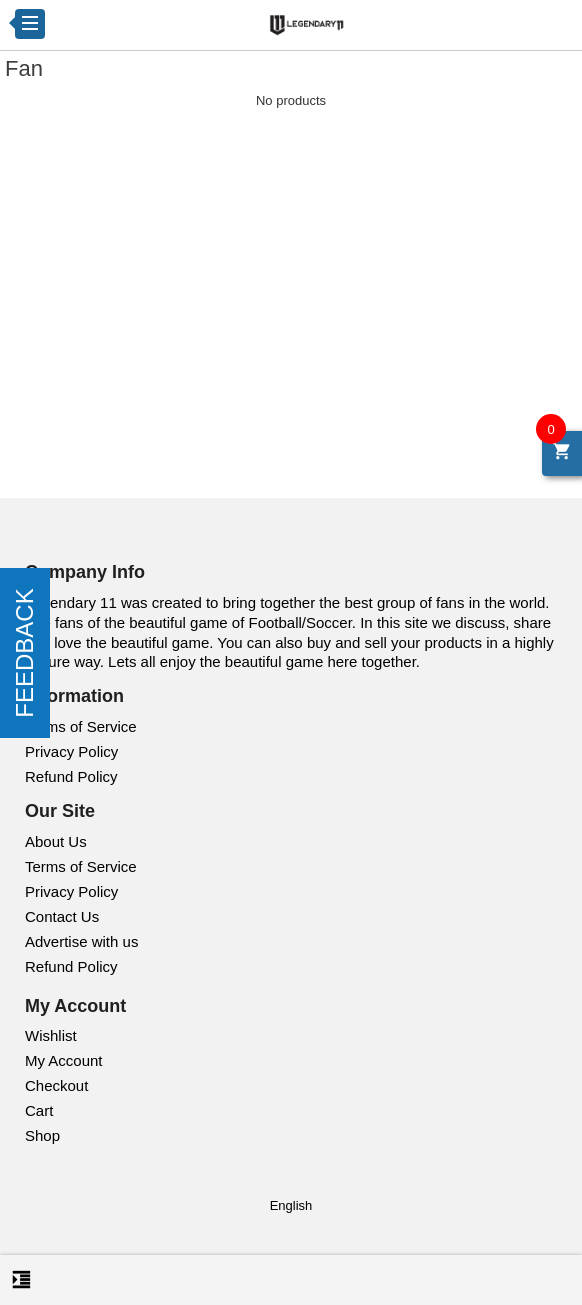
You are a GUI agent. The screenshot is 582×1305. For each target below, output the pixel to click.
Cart (39, 1110)
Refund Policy (71, 776)
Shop (42, 1135)
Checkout (56, 1085)
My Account (64, 1060)
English (291, 1205)
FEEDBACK (24, 652)
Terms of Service (81, 726)
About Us (56, 841)
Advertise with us (81, 941)
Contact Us (62, 916)
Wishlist (51, 1035)
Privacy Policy (71, 751)
